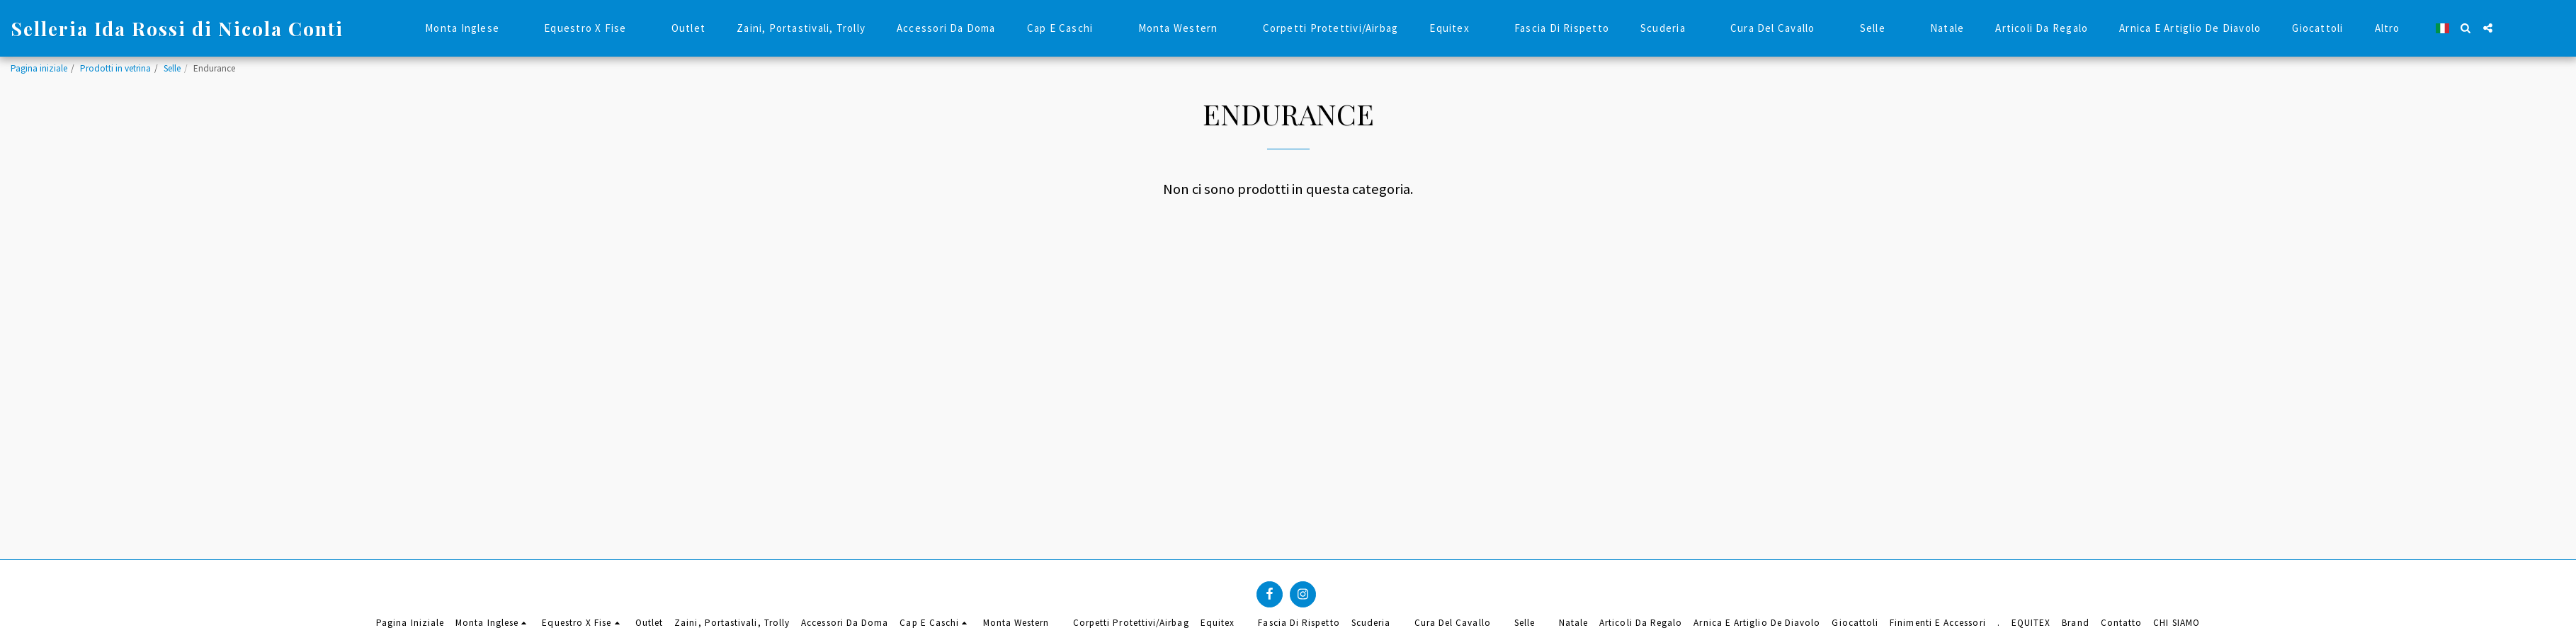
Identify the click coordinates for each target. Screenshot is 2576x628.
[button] (2466, 28)
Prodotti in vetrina (115, 68)
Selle (172, 68)
